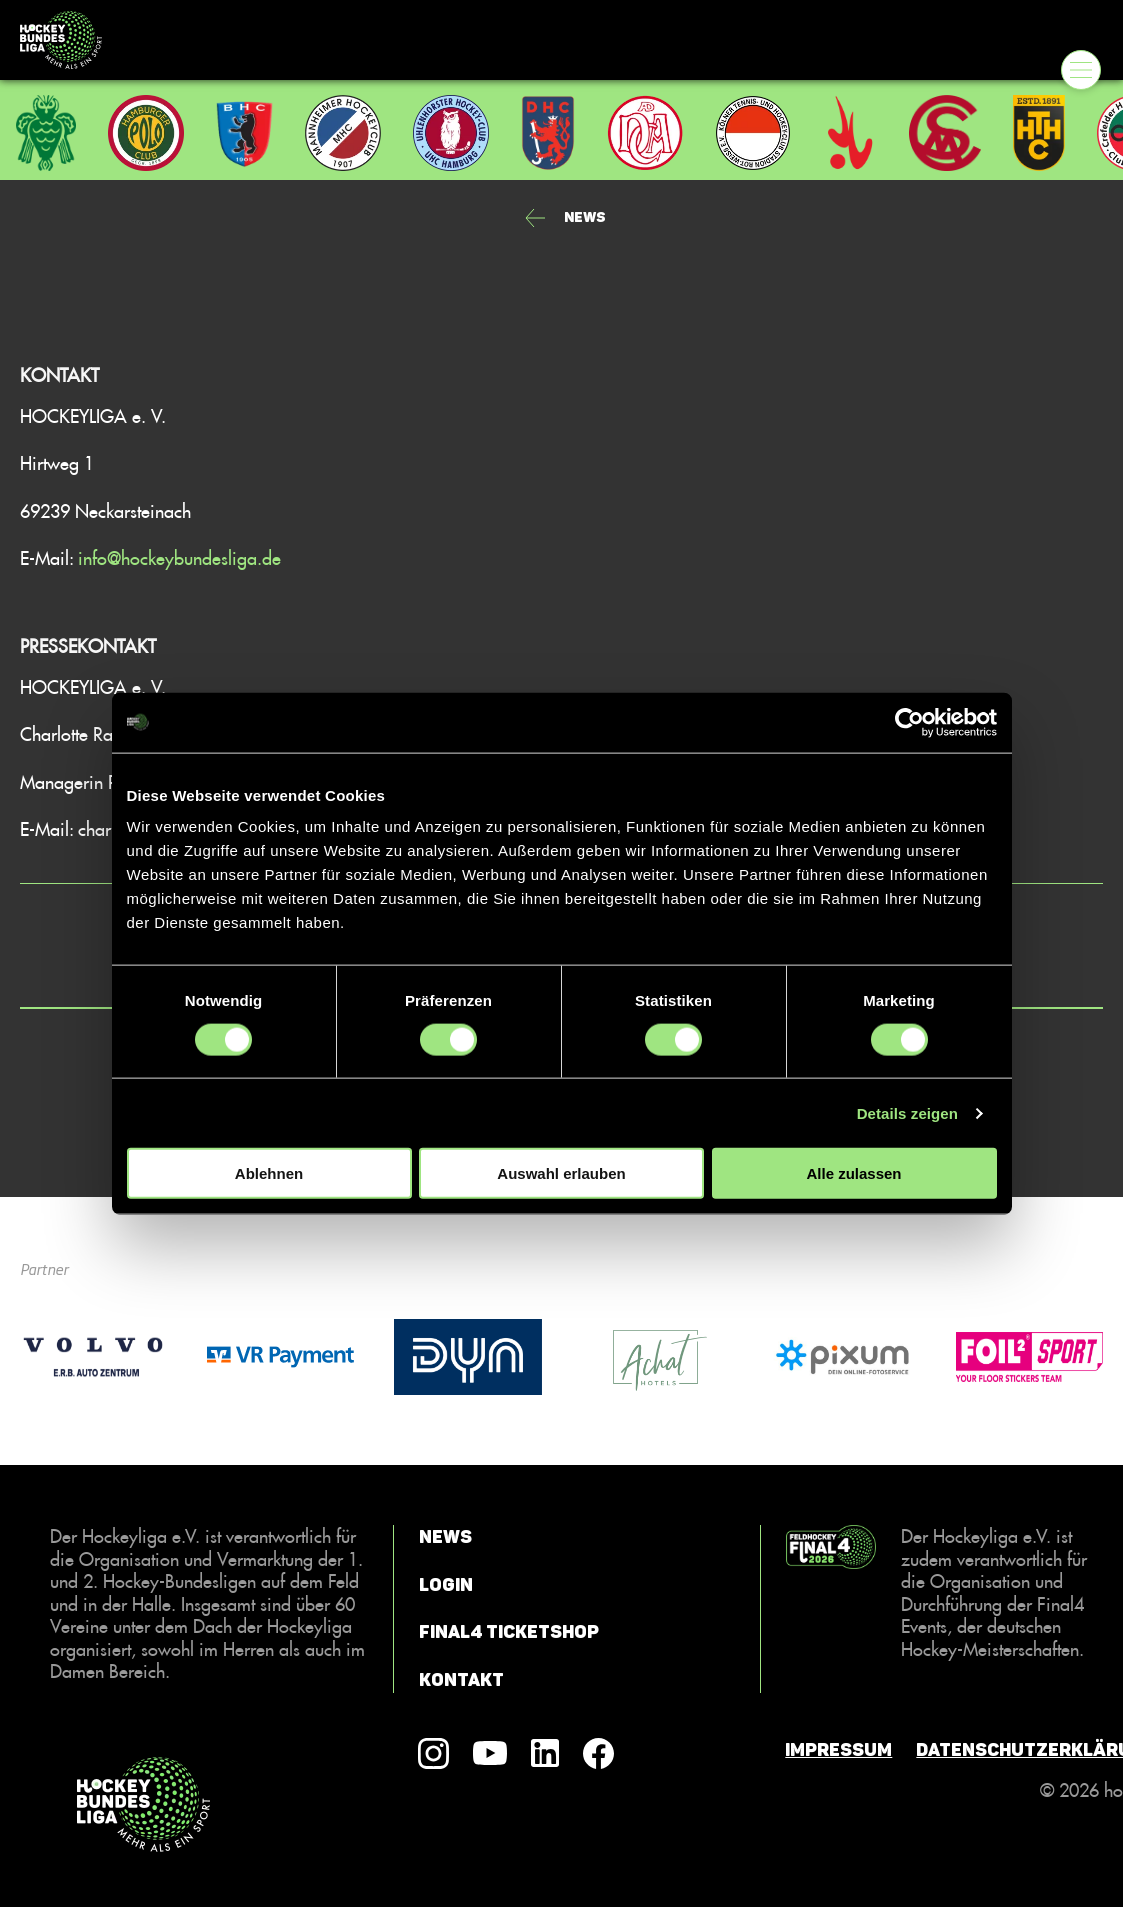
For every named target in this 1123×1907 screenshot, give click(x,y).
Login (446, 1585)
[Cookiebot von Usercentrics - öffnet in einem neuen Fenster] (909, 722)
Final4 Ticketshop (509, 1632)
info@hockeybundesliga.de (179, 557)
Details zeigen (907, 1112)
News (445, 1537)
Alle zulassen (853, 1173)
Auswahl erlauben (561, 1173)
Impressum (838, 1750)
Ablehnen (269, 1173)
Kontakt (461, 1680)
